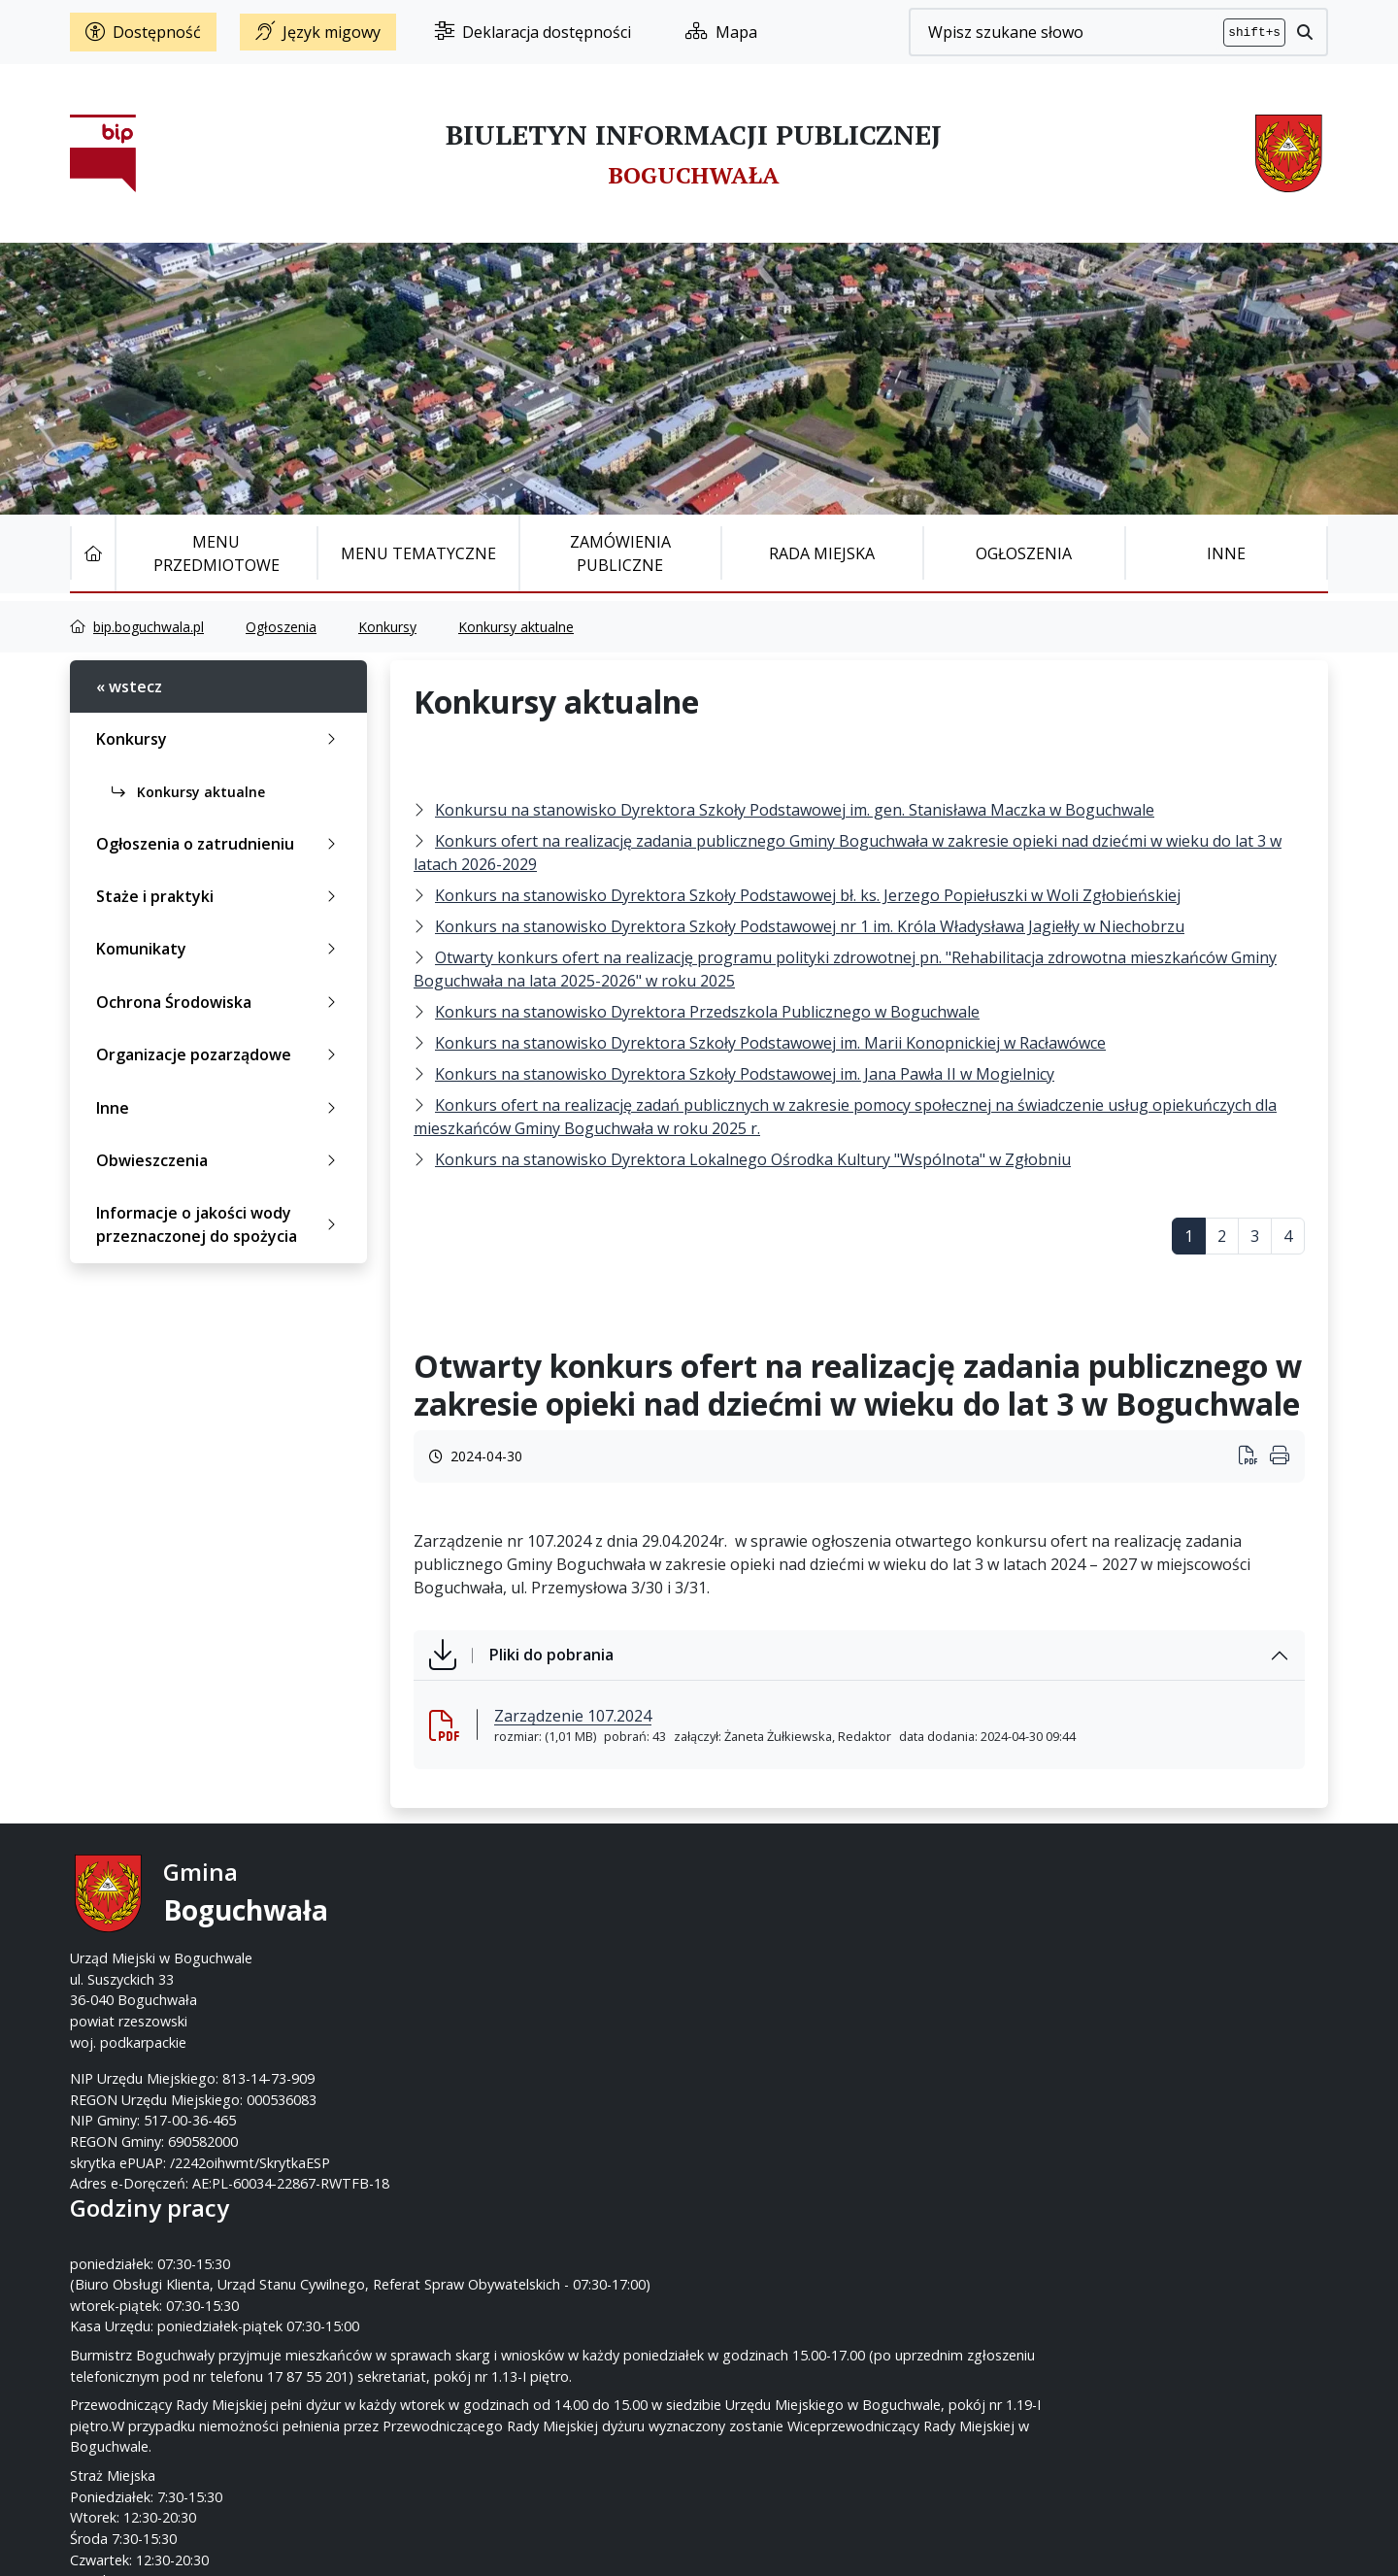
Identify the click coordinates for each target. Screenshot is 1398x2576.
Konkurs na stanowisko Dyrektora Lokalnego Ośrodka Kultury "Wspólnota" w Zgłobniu (753, 1159)
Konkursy (387, 627)
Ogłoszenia (1024, 553)
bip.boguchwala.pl (148, 627)
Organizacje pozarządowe (220, 1054)
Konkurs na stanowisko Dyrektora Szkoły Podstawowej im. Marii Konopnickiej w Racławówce (770, 1043)
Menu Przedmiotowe (216, 553)
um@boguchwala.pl (819, 1958)
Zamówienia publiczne (620, 553)
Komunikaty (220, 948)
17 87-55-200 (775, 1916)
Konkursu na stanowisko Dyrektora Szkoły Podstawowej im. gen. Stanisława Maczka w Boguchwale (794, 809)
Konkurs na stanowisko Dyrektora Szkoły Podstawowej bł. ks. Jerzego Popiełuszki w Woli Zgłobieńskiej (808, 895)
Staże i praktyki (220, 896)
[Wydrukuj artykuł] (1254, 1457)
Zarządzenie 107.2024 (572, 1715)
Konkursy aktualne (516, 627)
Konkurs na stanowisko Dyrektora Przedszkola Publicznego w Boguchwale (707, 1011)
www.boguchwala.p (773, 1979)
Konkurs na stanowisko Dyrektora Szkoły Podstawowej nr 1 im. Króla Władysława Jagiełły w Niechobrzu (809, 926)
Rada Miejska (822, 553)
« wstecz (129, 686)
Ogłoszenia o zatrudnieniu (220, 843)
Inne (1226, 553)
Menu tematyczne (418, 553)
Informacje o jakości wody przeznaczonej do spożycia (220, 1224)
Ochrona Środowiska (220, 1002)
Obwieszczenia (220, 1160)
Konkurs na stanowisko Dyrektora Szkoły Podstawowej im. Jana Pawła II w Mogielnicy (744, 1074)
